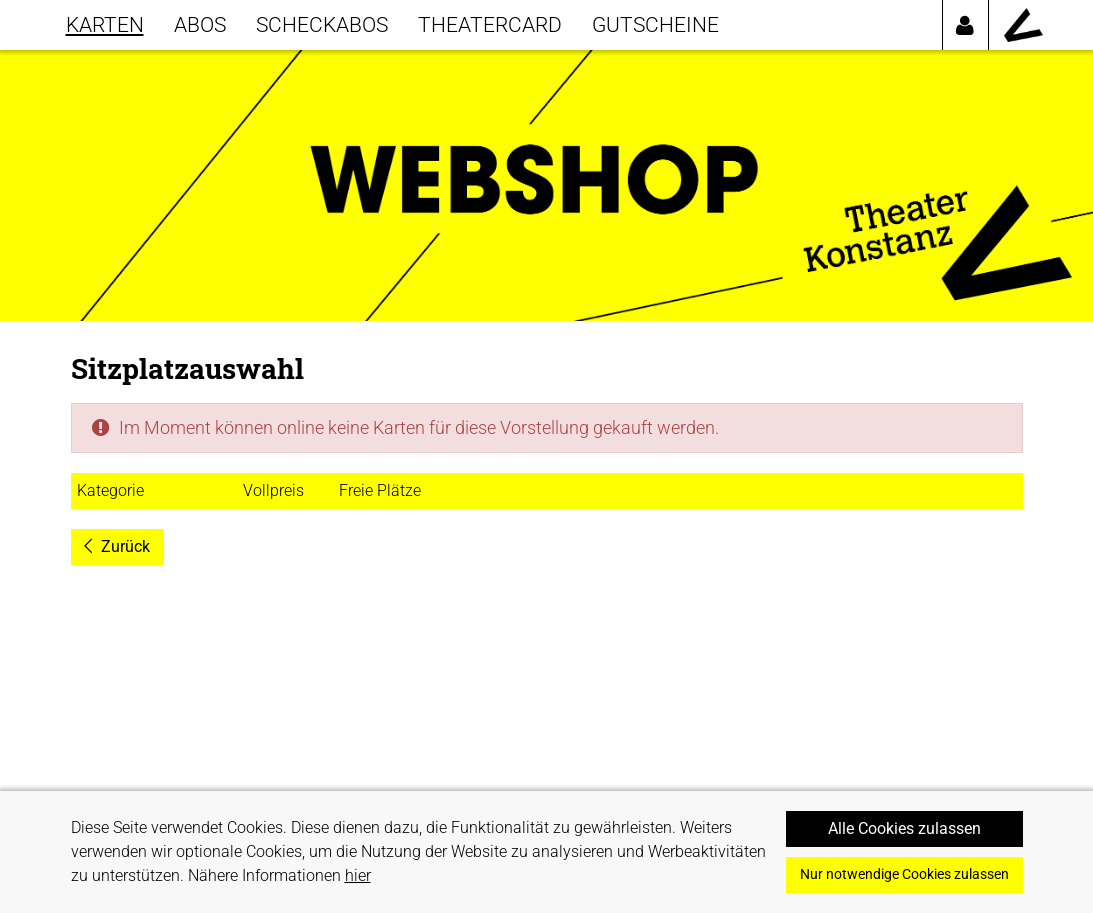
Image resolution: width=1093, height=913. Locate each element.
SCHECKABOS (322, 24)
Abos (200, 24)
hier (358, 875)
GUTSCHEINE (655, 24)
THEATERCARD (490, 24)
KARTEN (105, 24)
